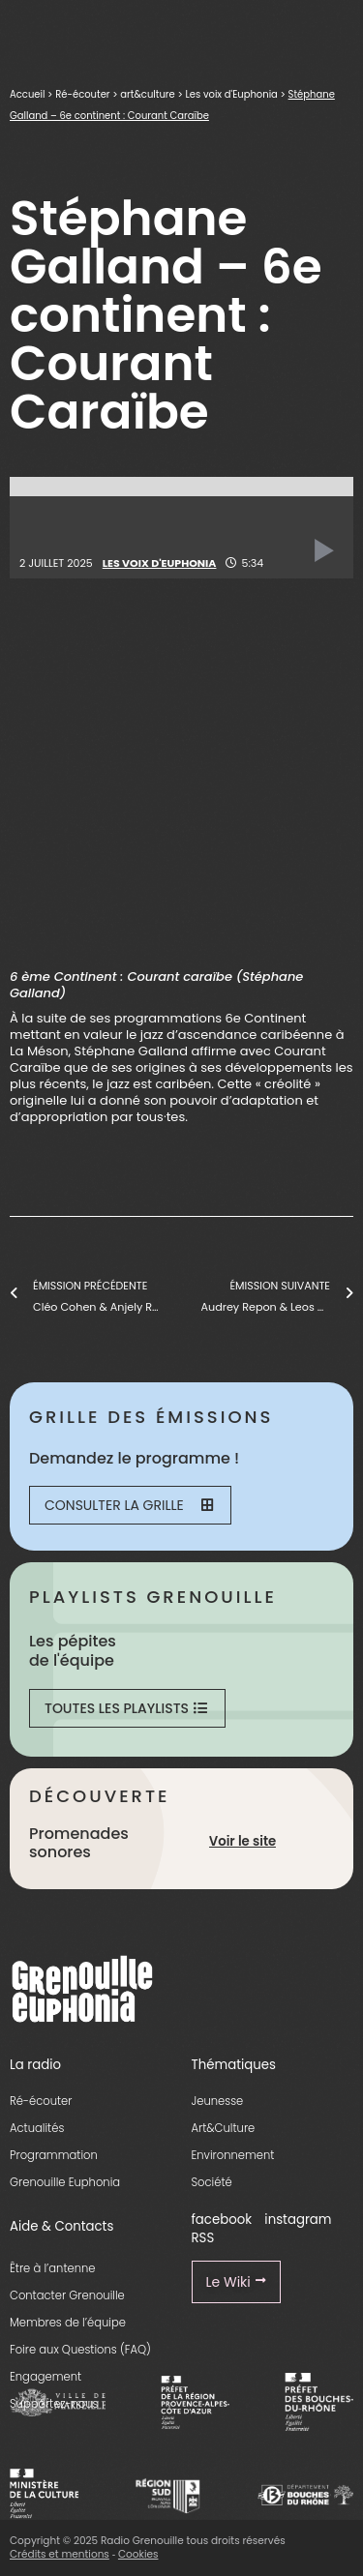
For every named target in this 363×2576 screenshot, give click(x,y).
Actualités (37, 2128)
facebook (222, 2219)
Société (212, 2182)
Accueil (27, 94)
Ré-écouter (82, 94)
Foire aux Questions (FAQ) (80, 2349)
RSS (203, 2238)
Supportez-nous (54, 2404)
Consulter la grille (129, 1505)
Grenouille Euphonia (65, 2182)
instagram (297, 2219)
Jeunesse (218, 2101)
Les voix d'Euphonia (231, 94)
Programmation (54, 2155)
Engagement (45, 2376)
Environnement (233, 2155)
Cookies (138, 2554)
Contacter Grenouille (67, 2295)
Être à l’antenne (53, 2268)
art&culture (147, 94)
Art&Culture (224, 2128)
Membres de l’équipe (68, 2322)
